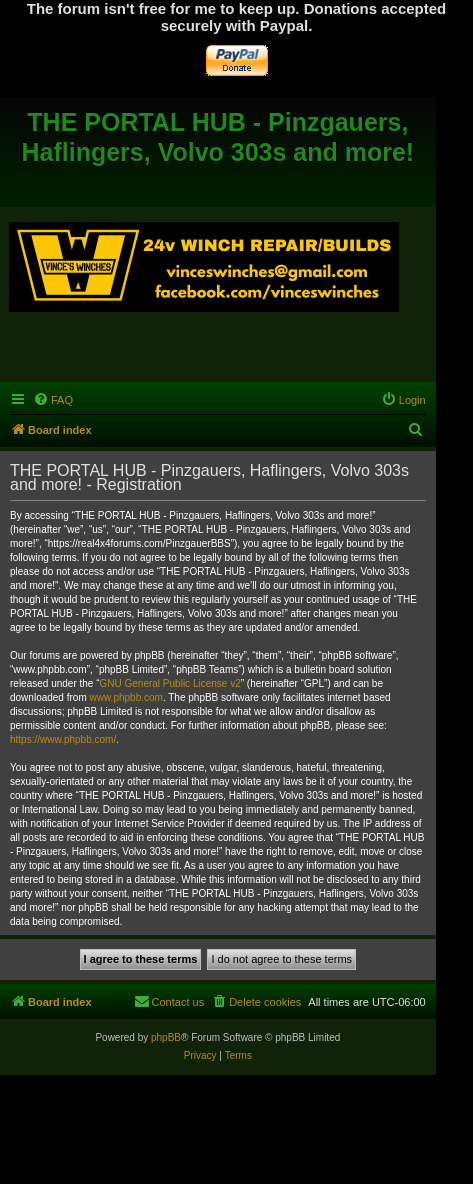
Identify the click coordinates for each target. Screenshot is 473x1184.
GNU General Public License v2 (170, 683)
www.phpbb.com (126, 697)
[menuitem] (53, 400)
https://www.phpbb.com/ (63, 739)
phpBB (166, 1037)
